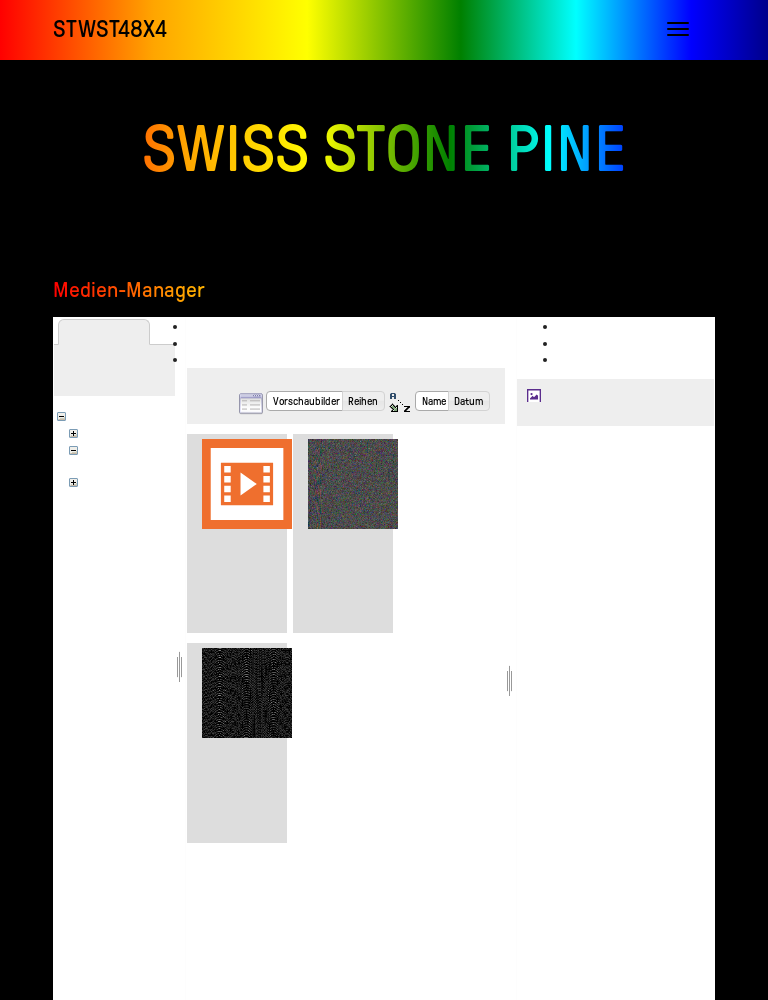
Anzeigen (591, 326)
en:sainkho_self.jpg (591, 395)
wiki (101, 480)
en (97, 431)
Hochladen (226, 343)
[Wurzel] (102, 414)
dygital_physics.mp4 (256, 542)
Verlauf (588, 359)
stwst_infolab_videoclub (147, 463)
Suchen (217, 359)
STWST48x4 (110, 29)
